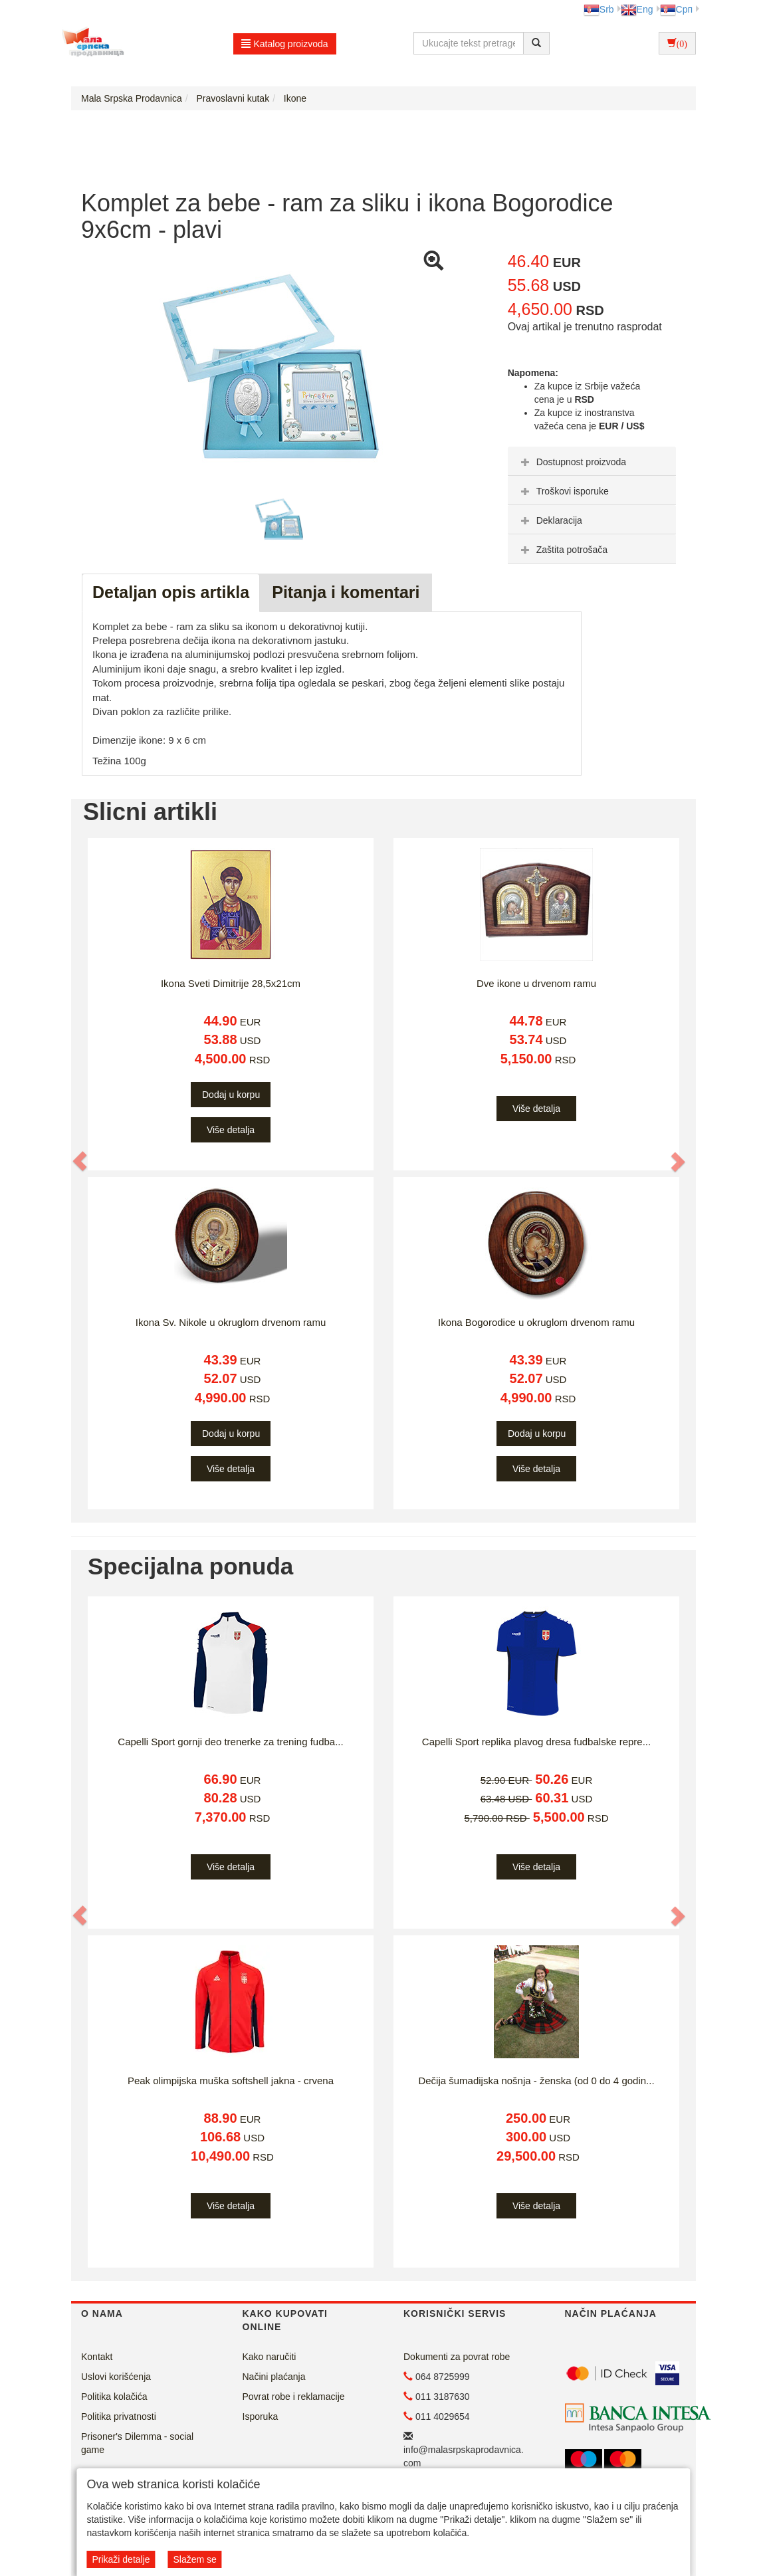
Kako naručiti (269, 2356)
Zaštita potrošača (562, 549)
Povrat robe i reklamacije (294, 2396)
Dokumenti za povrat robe (456, 2356)
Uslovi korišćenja (116, 2376)
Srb (599, 9)
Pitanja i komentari (345, 592)
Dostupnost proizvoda (572, 462)
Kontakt (96, 2356)
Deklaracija (550, 520)
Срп (676, 9)
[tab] (592, 461)
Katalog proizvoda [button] (284, 44)
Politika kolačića (114, 2396)
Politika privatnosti (118, 2416)
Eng (637, 9)
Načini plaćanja (274, 2376)
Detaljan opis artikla (170, 592)
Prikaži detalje (121, 2559)
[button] (80, 1161)
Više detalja (231, 1130)
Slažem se (194, 2559)
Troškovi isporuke (563, 491)
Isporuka (260, 2416)
